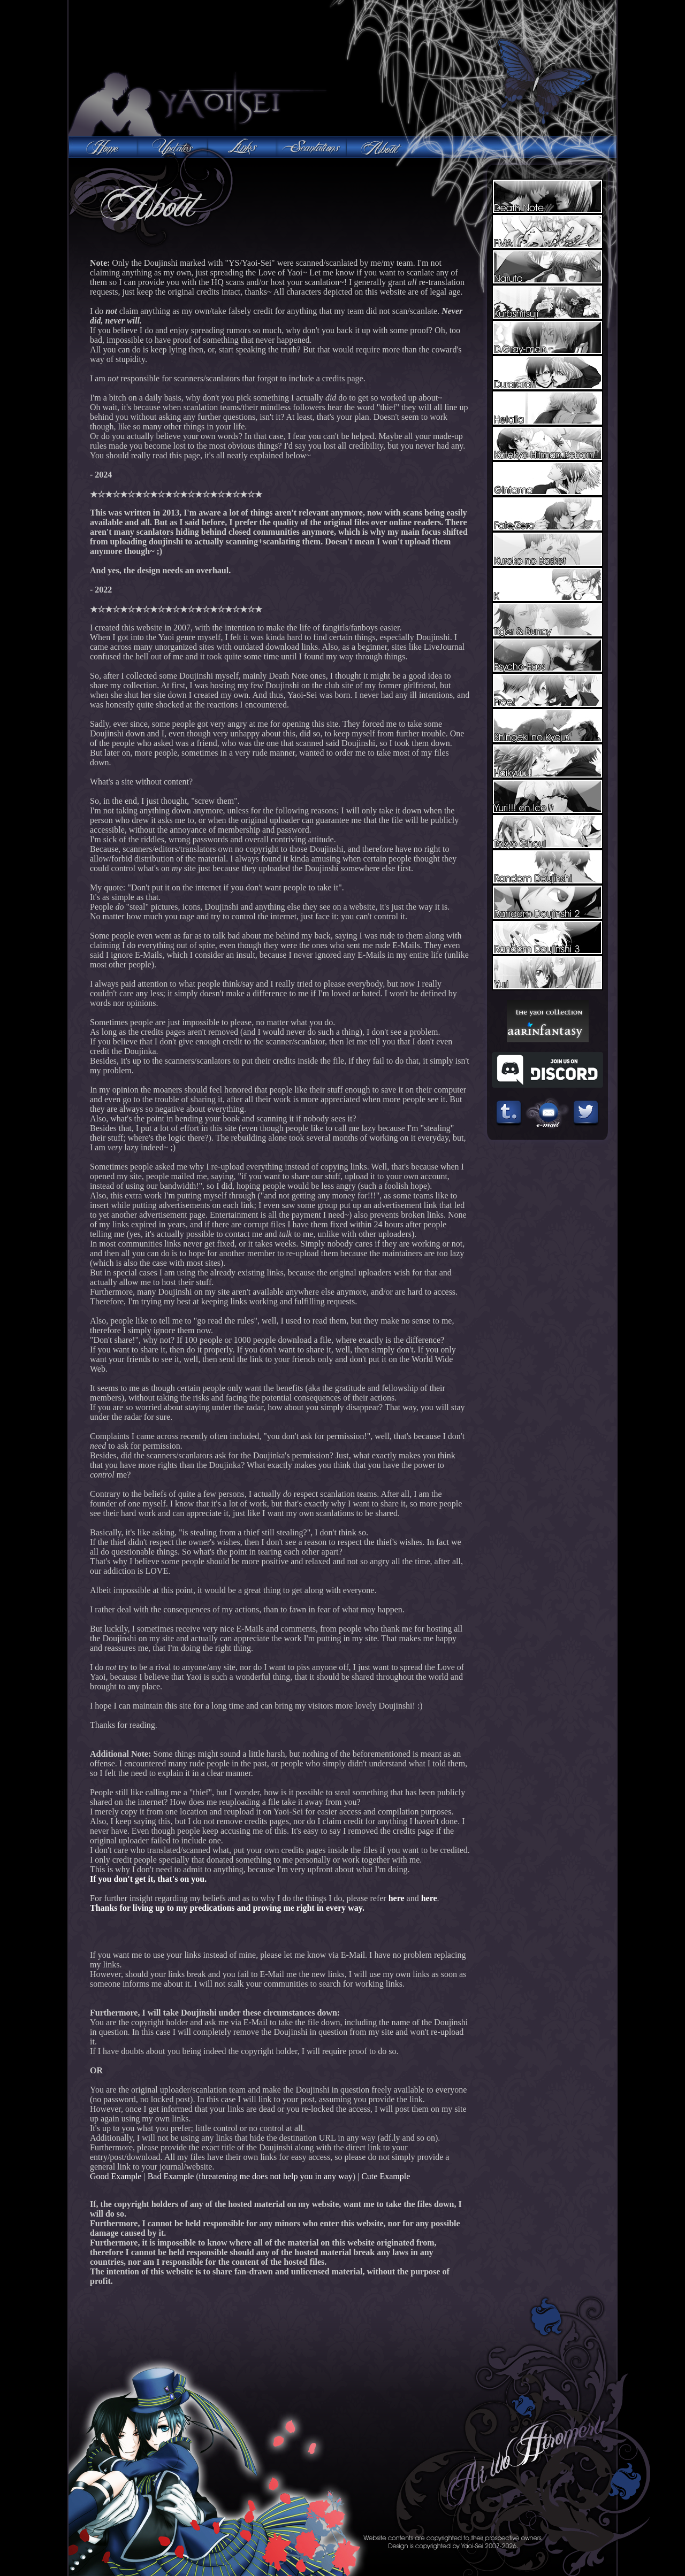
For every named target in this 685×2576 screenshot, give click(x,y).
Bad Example (171, 2176)
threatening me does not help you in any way (276, 2176)
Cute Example (385, 2176)
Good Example (115, 2176)
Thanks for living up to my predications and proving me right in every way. (227, 1907)
